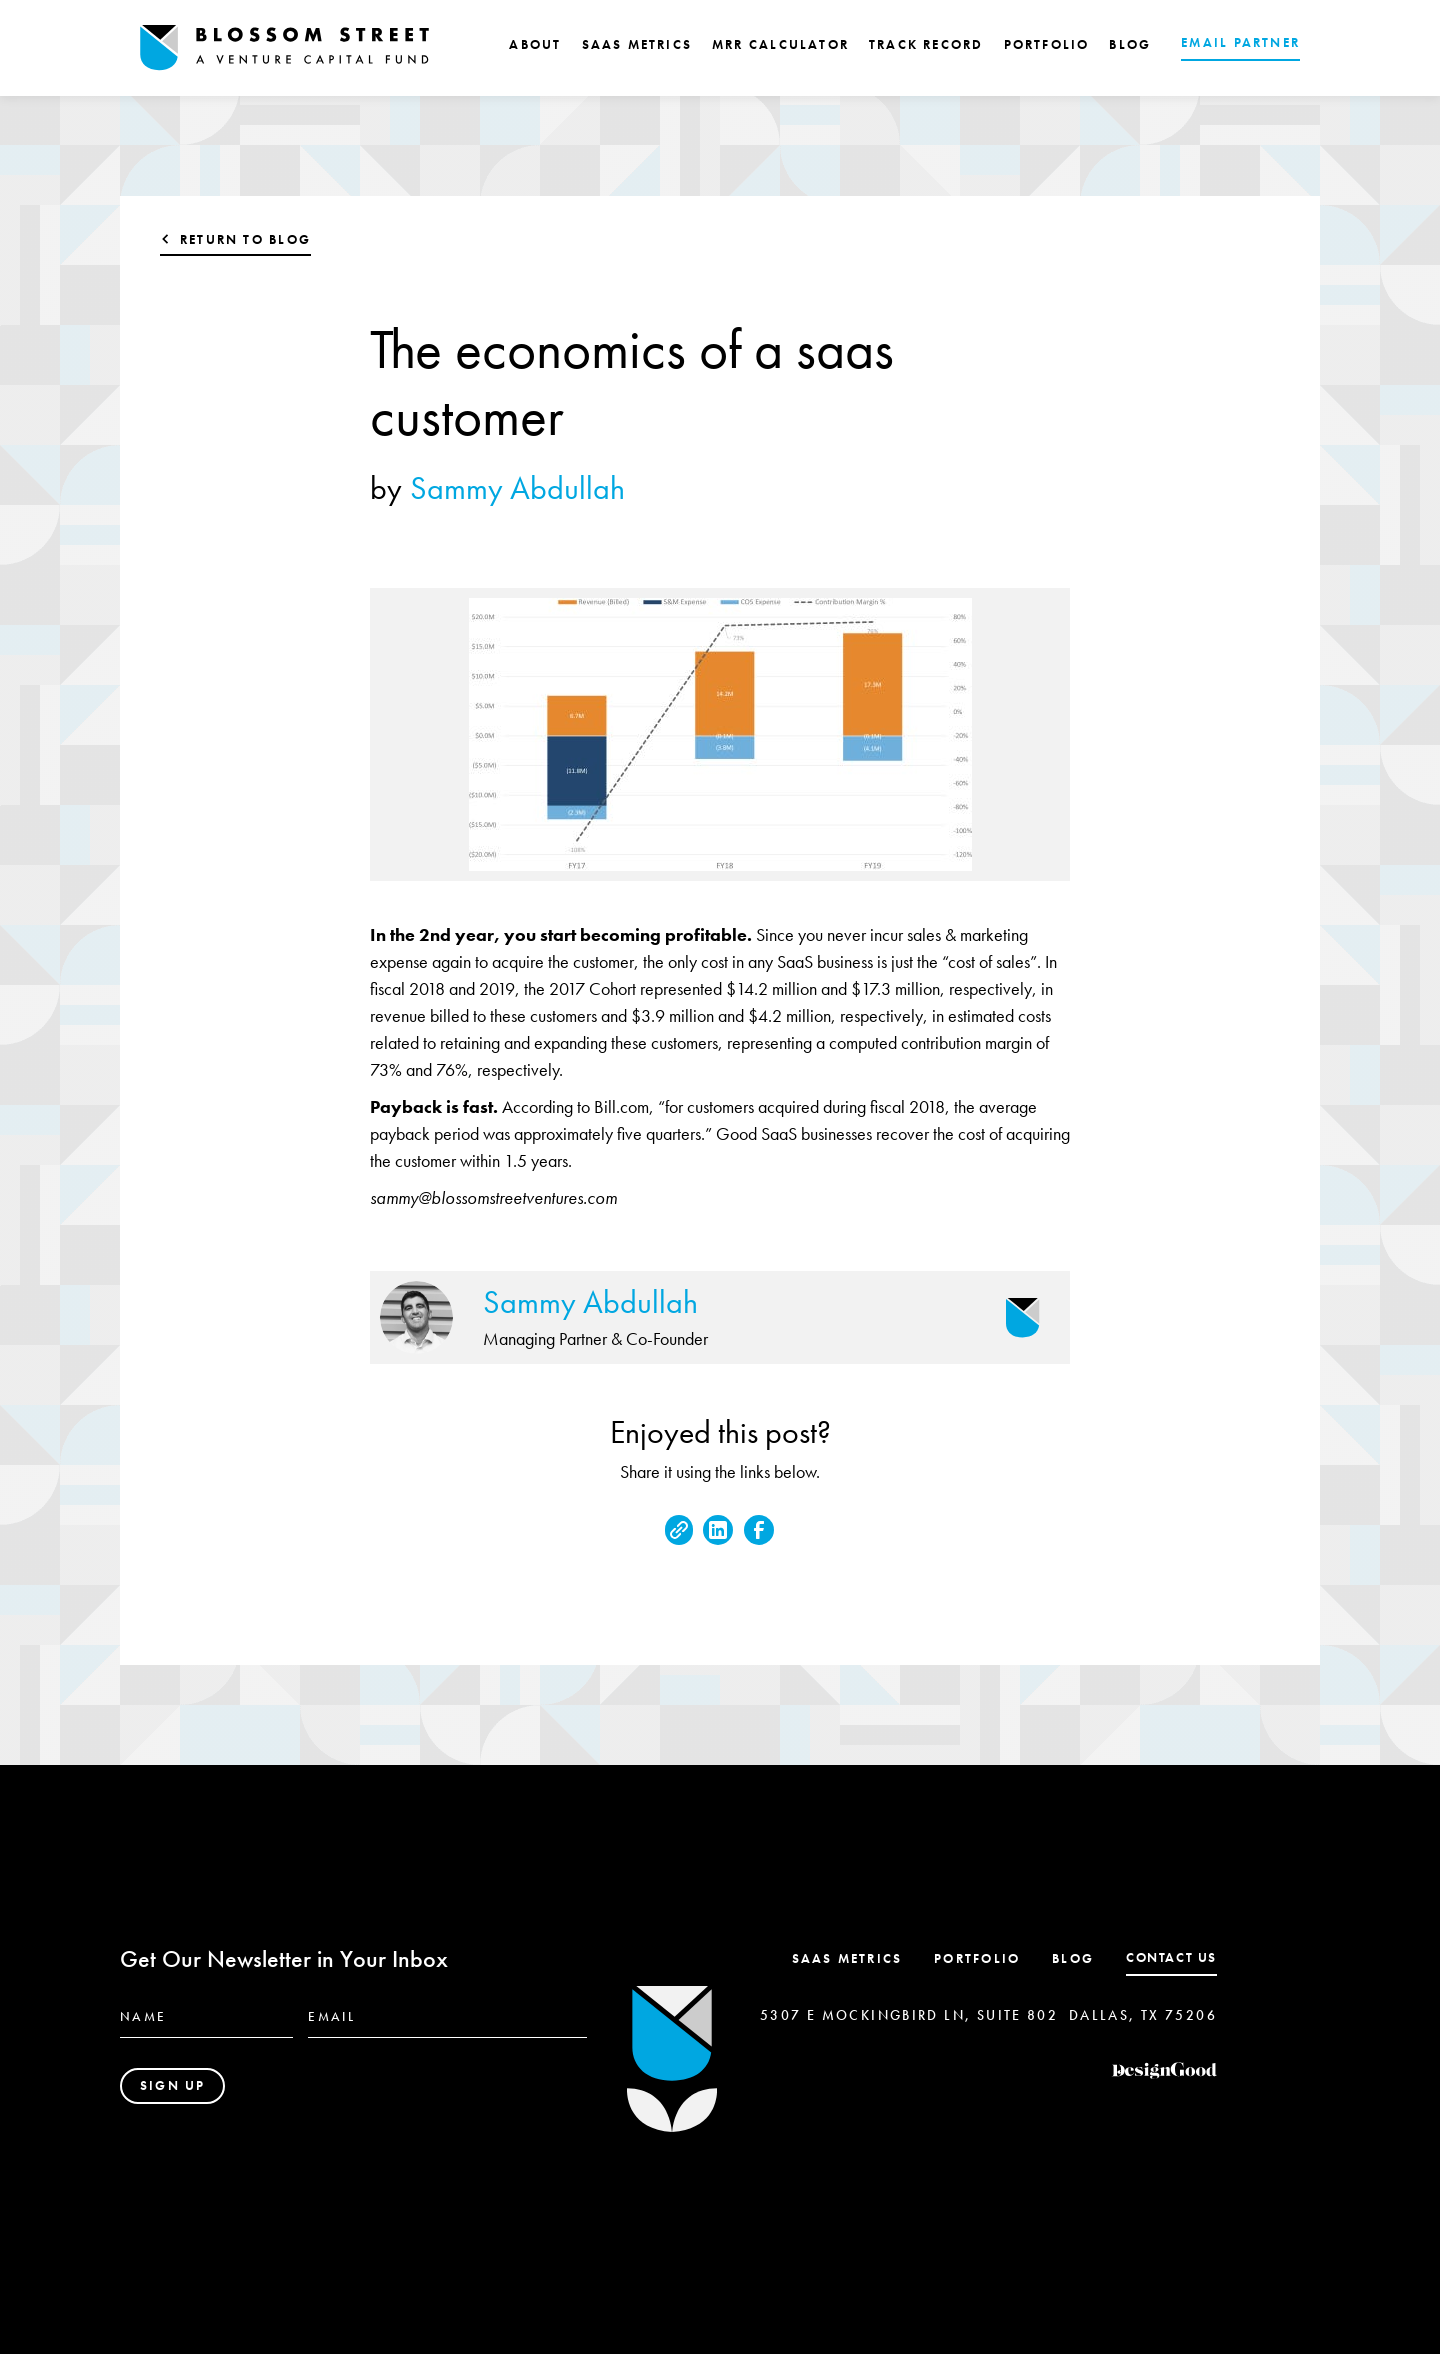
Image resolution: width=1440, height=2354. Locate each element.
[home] (285, 48)
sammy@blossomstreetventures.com (493, 1197)
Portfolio (977, 1958)
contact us (1171, 1957)
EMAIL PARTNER (1240, 42)
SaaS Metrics (847, 1958)
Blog (1073, 1958)
